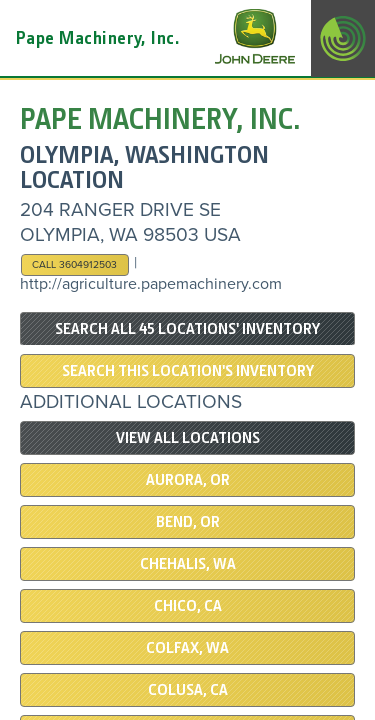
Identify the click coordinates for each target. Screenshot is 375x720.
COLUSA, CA (188, 690)
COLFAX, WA (187, 648)
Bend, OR (188, 522)
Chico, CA (188, 606)
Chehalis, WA (188, 564)
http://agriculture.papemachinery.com (151, 284)
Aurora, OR (188, 480)
